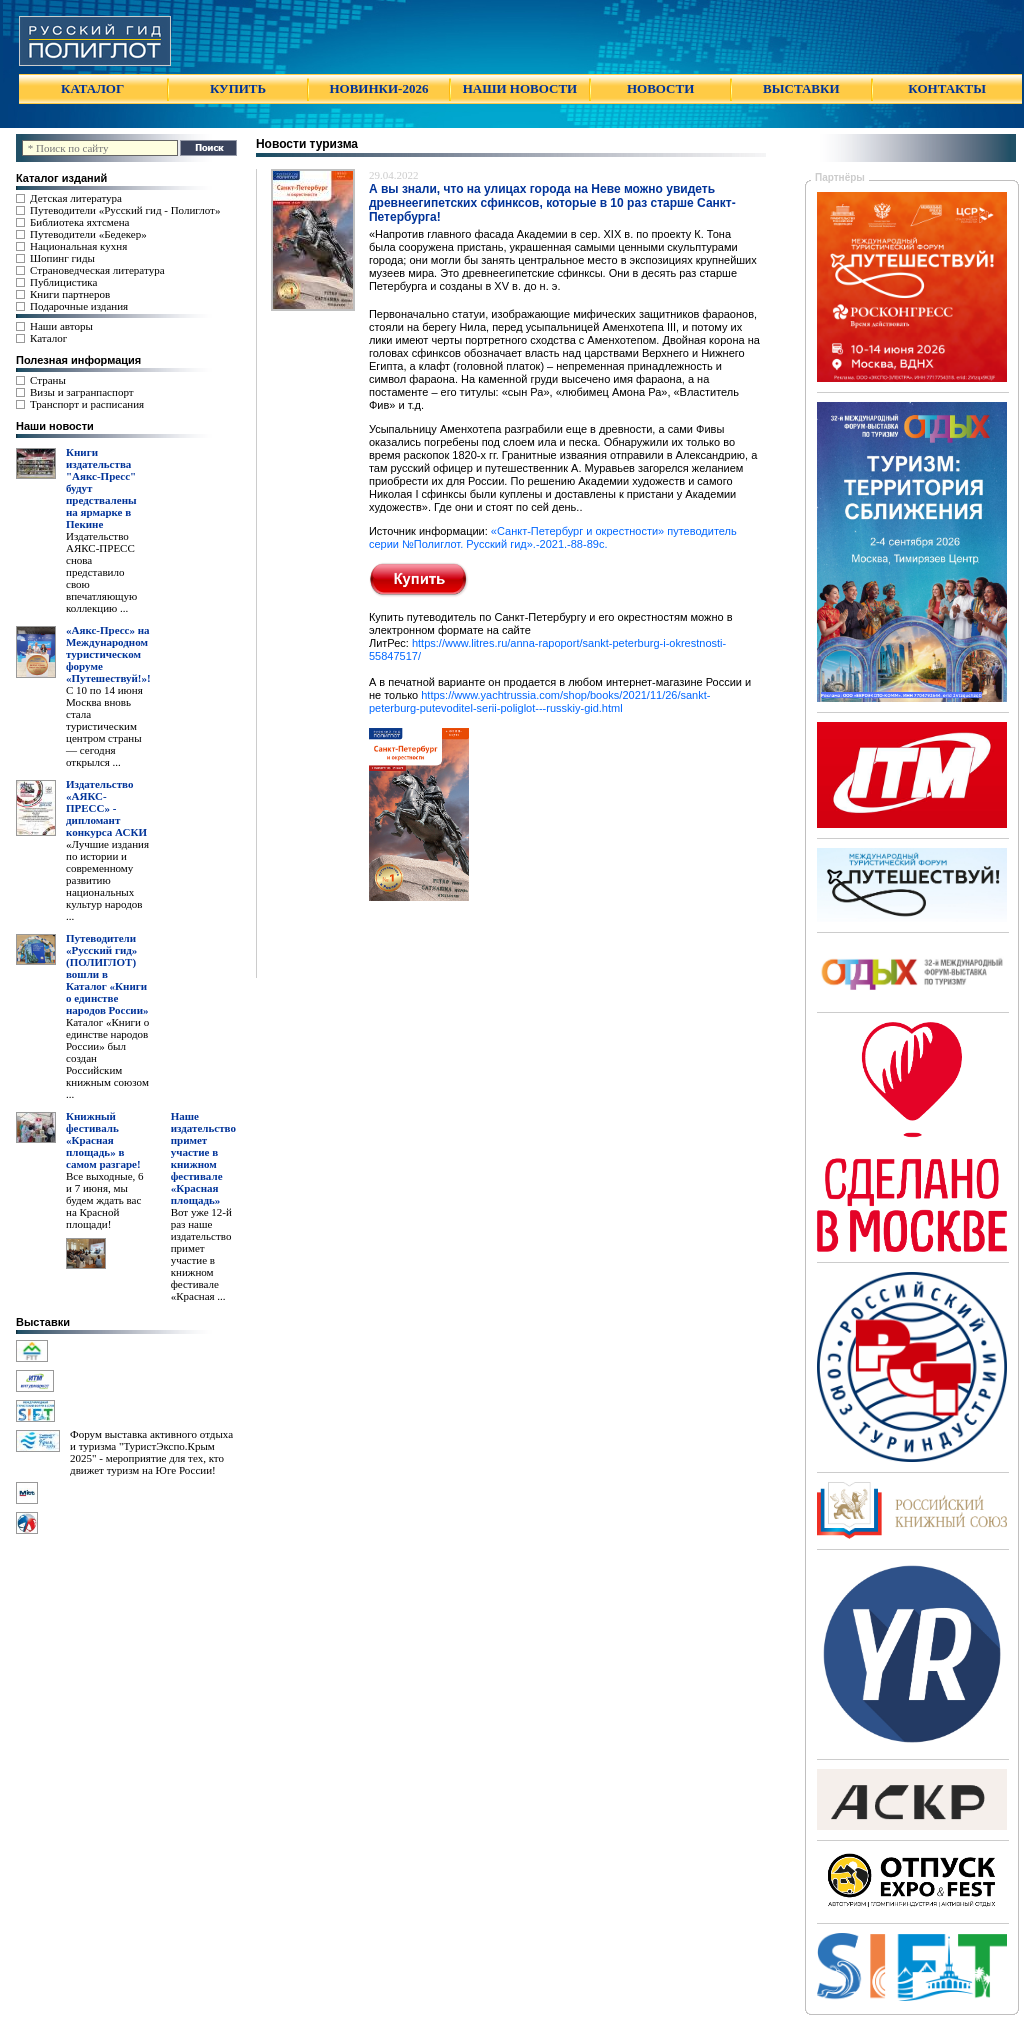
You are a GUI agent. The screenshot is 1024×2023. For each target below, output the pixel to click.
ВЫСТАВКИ (801, 88)
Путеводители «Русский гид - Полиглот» (125, 210)
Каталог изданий (61, 178)
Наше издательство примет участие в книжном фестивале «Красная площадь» (203, 1158)
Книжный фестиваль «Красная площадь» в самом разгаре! (103, 1140)
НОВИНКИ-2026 (378, 88)
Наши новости (55, 426)
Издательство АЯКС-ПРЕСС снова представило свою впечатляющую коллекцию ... (101, 572)
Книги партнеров (70, 294)
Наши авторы (61, 326)
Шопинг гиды (62, 258)
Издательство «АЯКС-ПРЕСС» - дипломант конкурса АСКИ (106, 808)
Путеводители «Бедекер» (88, 234)
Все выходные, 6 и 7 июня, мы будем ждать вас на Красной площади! (105, 1200)
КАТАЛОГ (92, 88)
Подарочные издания (79, 306)
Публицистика (63, 282)
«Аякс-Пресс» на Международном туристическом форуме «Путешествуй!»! (108, 654)
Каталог (48, 338)
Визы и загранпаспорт (82, 392)
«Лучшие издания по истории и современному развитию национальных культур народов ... (107, 880)
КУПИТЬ (238, 88)
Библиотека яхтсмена (79, 222)
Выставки (43, 1322)
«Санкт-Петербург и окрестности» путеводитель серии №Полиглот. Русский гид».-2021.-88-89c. (553, 537)
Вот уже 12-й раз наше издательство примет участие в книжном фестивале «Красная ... (201, 1254)
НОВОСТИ (660, 88)
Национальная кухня (78, 246)
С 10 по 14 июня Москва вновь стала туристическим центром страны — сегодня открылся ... (104, 726)
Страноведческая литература (97, 270)
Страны (48, 380)
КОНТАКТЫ (947, 88)
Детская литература (76, 198)
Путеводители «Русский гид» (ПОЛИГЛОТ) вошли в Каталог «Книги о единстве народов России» (107, 974)
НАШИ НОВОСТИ (520, 88)
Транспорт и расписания (87, 404)
